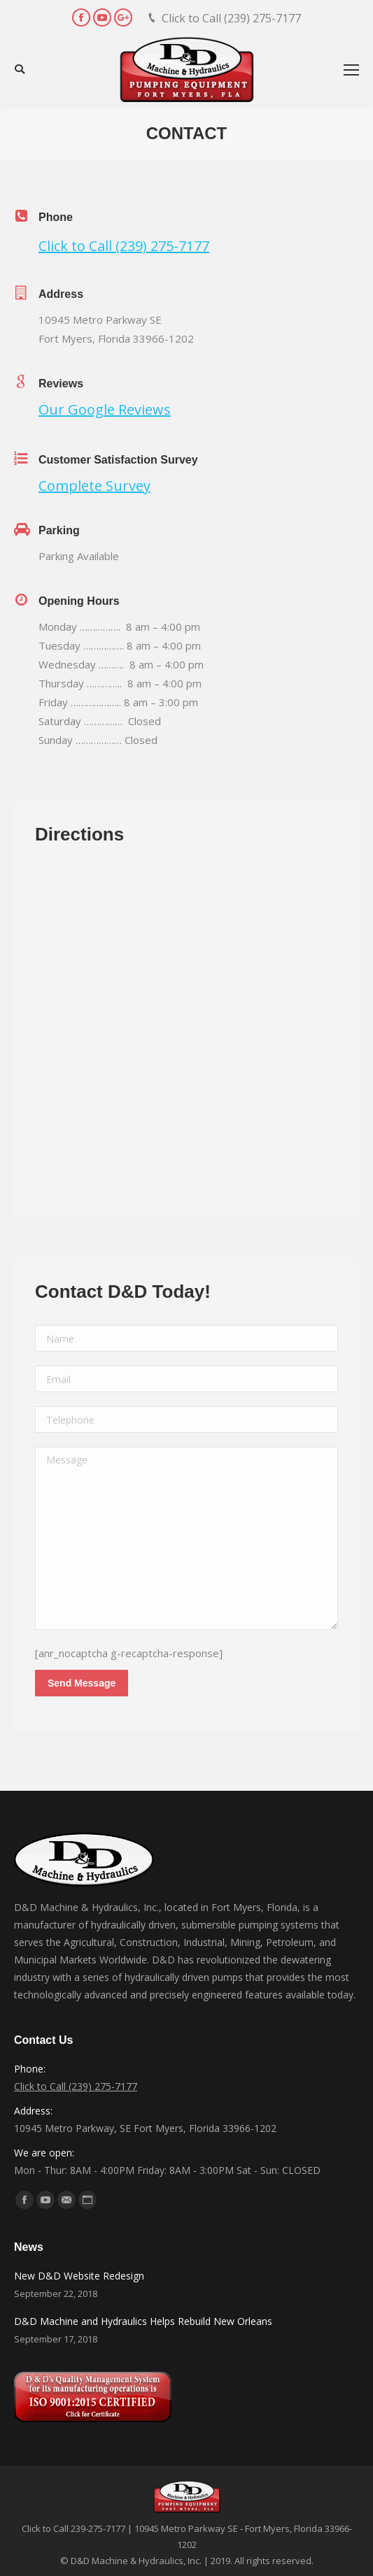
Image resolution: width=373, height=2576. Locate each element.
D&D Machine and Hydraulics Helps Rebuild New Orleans (143, 2321)
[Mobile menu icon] (351, 70)
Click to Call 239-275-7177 (73, 2528)
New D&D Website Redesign (79, 2275)
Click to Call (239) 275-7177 (231, 18)
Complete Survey (94, 485)
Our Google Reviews (104, 409)
